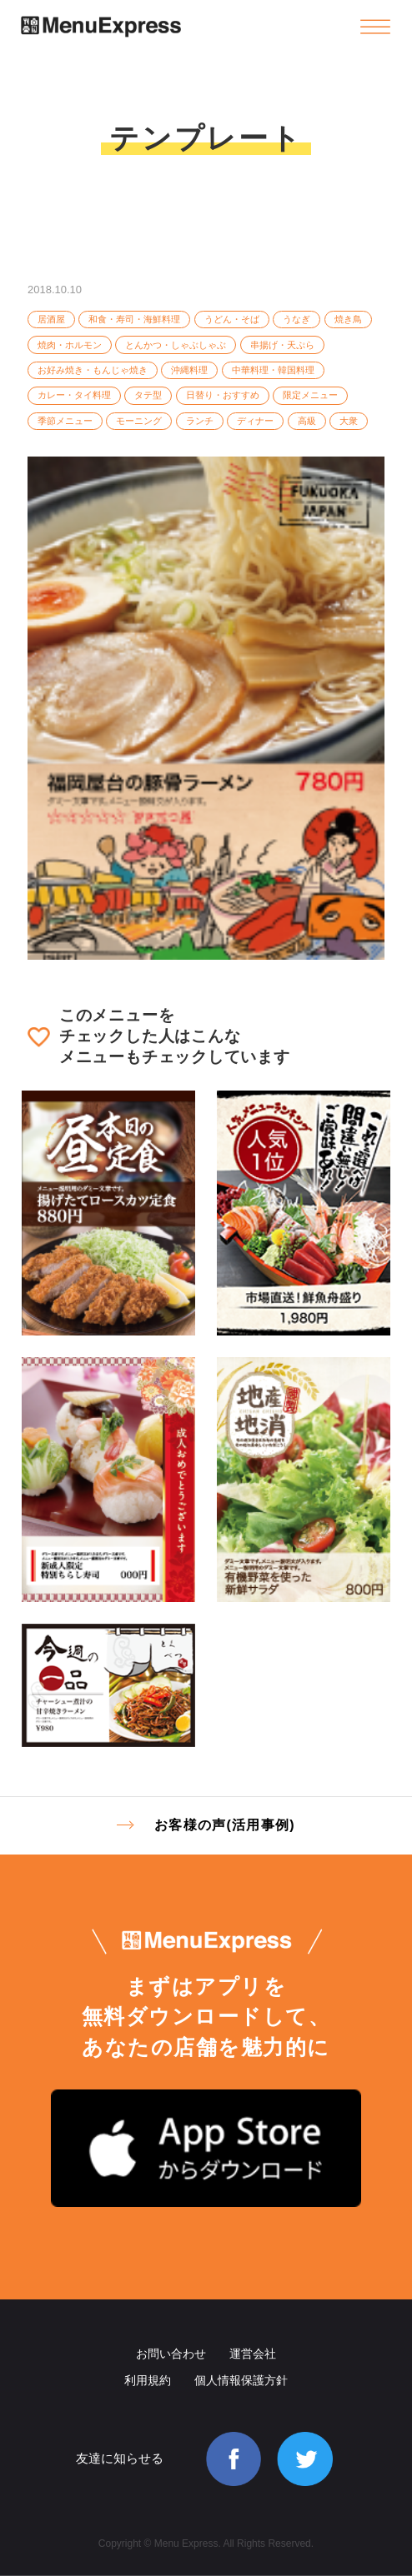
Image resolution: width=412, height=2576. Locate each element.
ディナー (255, 421)
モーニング (139, 421)
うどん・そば (231, 319)
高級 (307, 421)
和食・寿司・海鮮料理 (134, 319)
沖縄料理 (189, 370)
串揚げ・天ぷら (282, 345)
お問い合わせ (171, 2353)
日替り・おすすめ (222, 395)
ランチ (200, 421)
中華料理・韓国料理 (273, 370)
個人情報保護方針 (241, 2380)
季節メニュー (65, 421)
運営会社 (252, 2353)
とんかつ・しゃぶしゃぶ (175, 345)
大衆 (348, 421)
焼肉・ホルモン (70, 345)
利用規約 (147, 2380)
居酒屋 (51, 319)
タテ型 (148, 395)
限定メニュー (310, 395)
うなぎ (296, 319)
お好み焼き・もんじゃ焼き (93, 370)
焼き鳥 (348, 319)
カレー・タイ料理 (74, 395)
